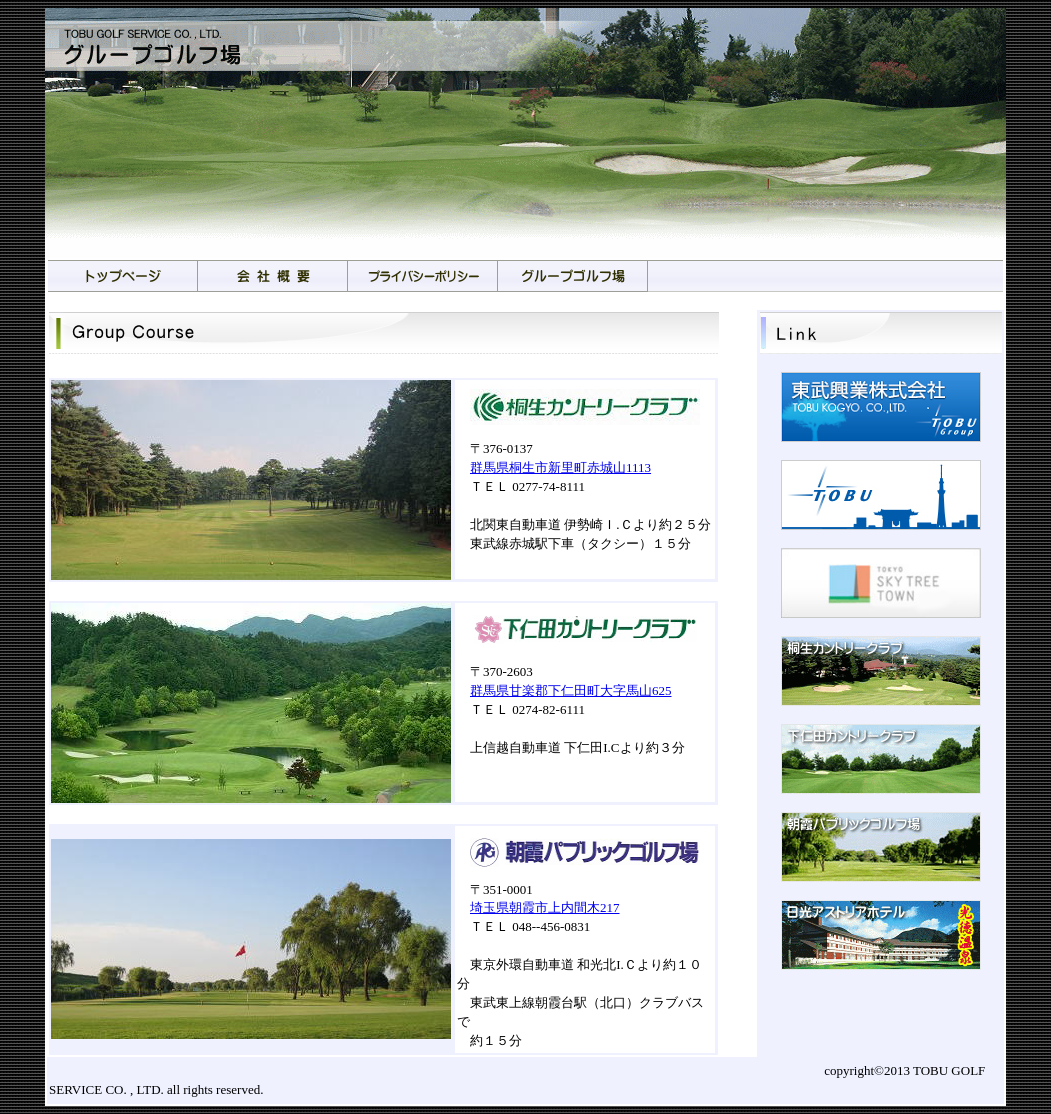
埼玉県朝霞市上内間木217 (545, 907)
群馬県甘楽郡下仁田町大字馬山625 (571, 690)
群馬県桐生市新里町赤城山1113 (560, 467)
